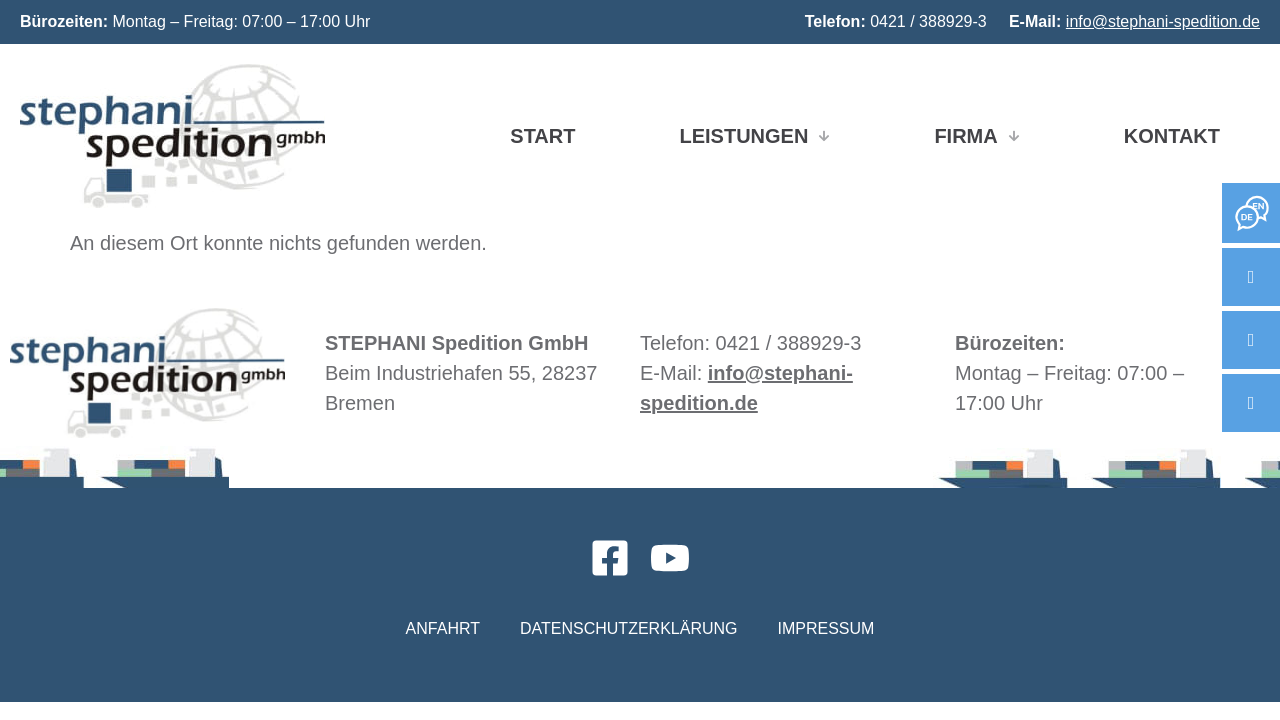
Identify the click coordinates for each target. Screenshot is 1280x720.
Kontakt (1172, 136)
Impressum (825, 628)
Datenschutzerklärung (629, 628)
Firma (976, 136)
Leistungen (754, 136)
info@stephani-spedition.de (1163, 21)
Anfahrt (443, 628)
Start (542, 136)
